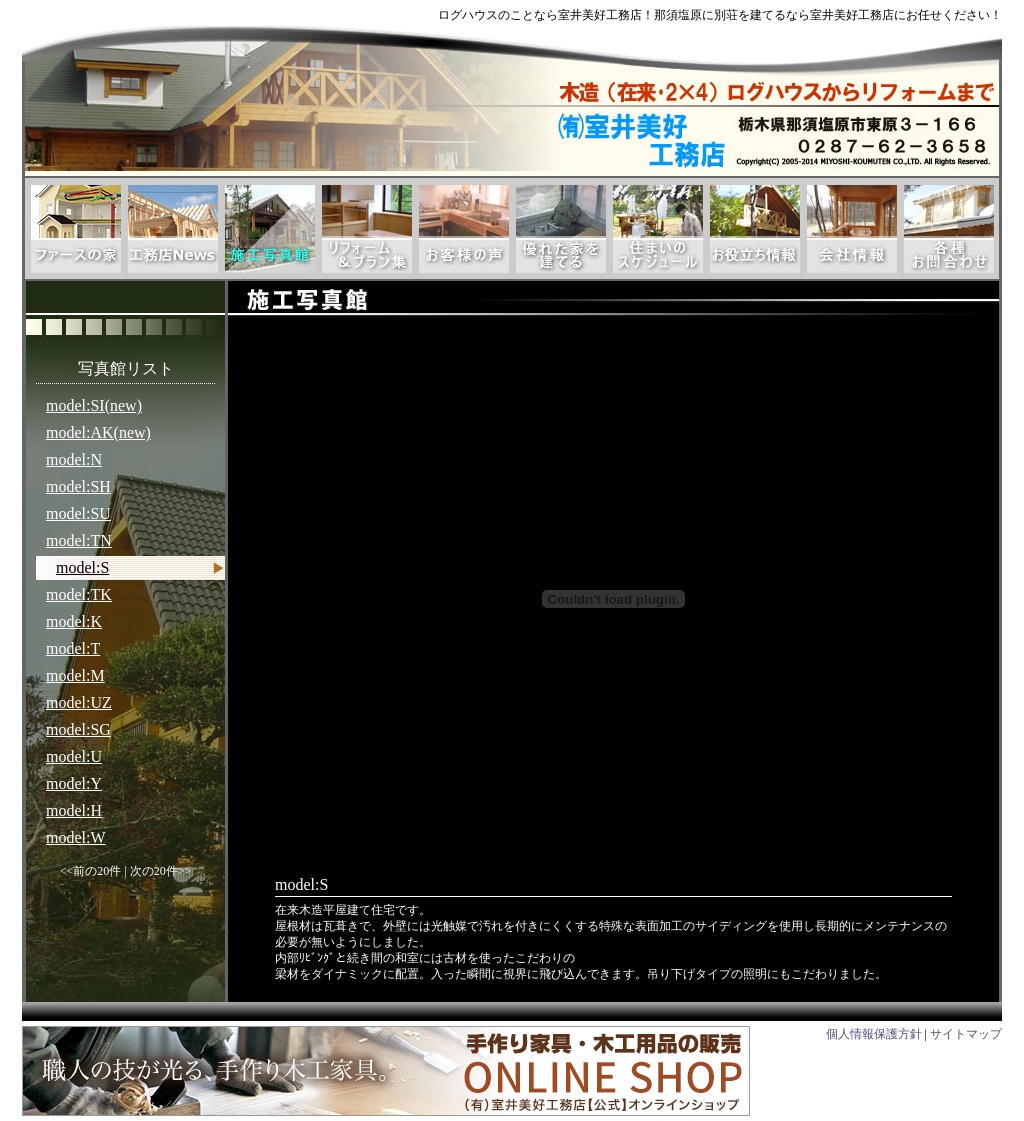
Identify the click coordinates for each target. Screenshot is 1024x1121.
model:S (82, 567)
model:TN (79, 540)
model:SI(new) (94, 405)
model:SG (78, 729)
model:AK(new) (98, 432)
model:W (76, 837)
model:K (74, 621)
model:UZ (79, 702)
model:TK (79, 594)
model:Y (74, 783)
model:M (75, 675)
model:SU (78, 513)
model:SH (78, 486)
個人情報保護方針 (874, 1034)
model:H (74, 810)
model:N (74, 459)
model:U (74, 756)
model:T (73, 648)
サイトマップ (966, 1034)
